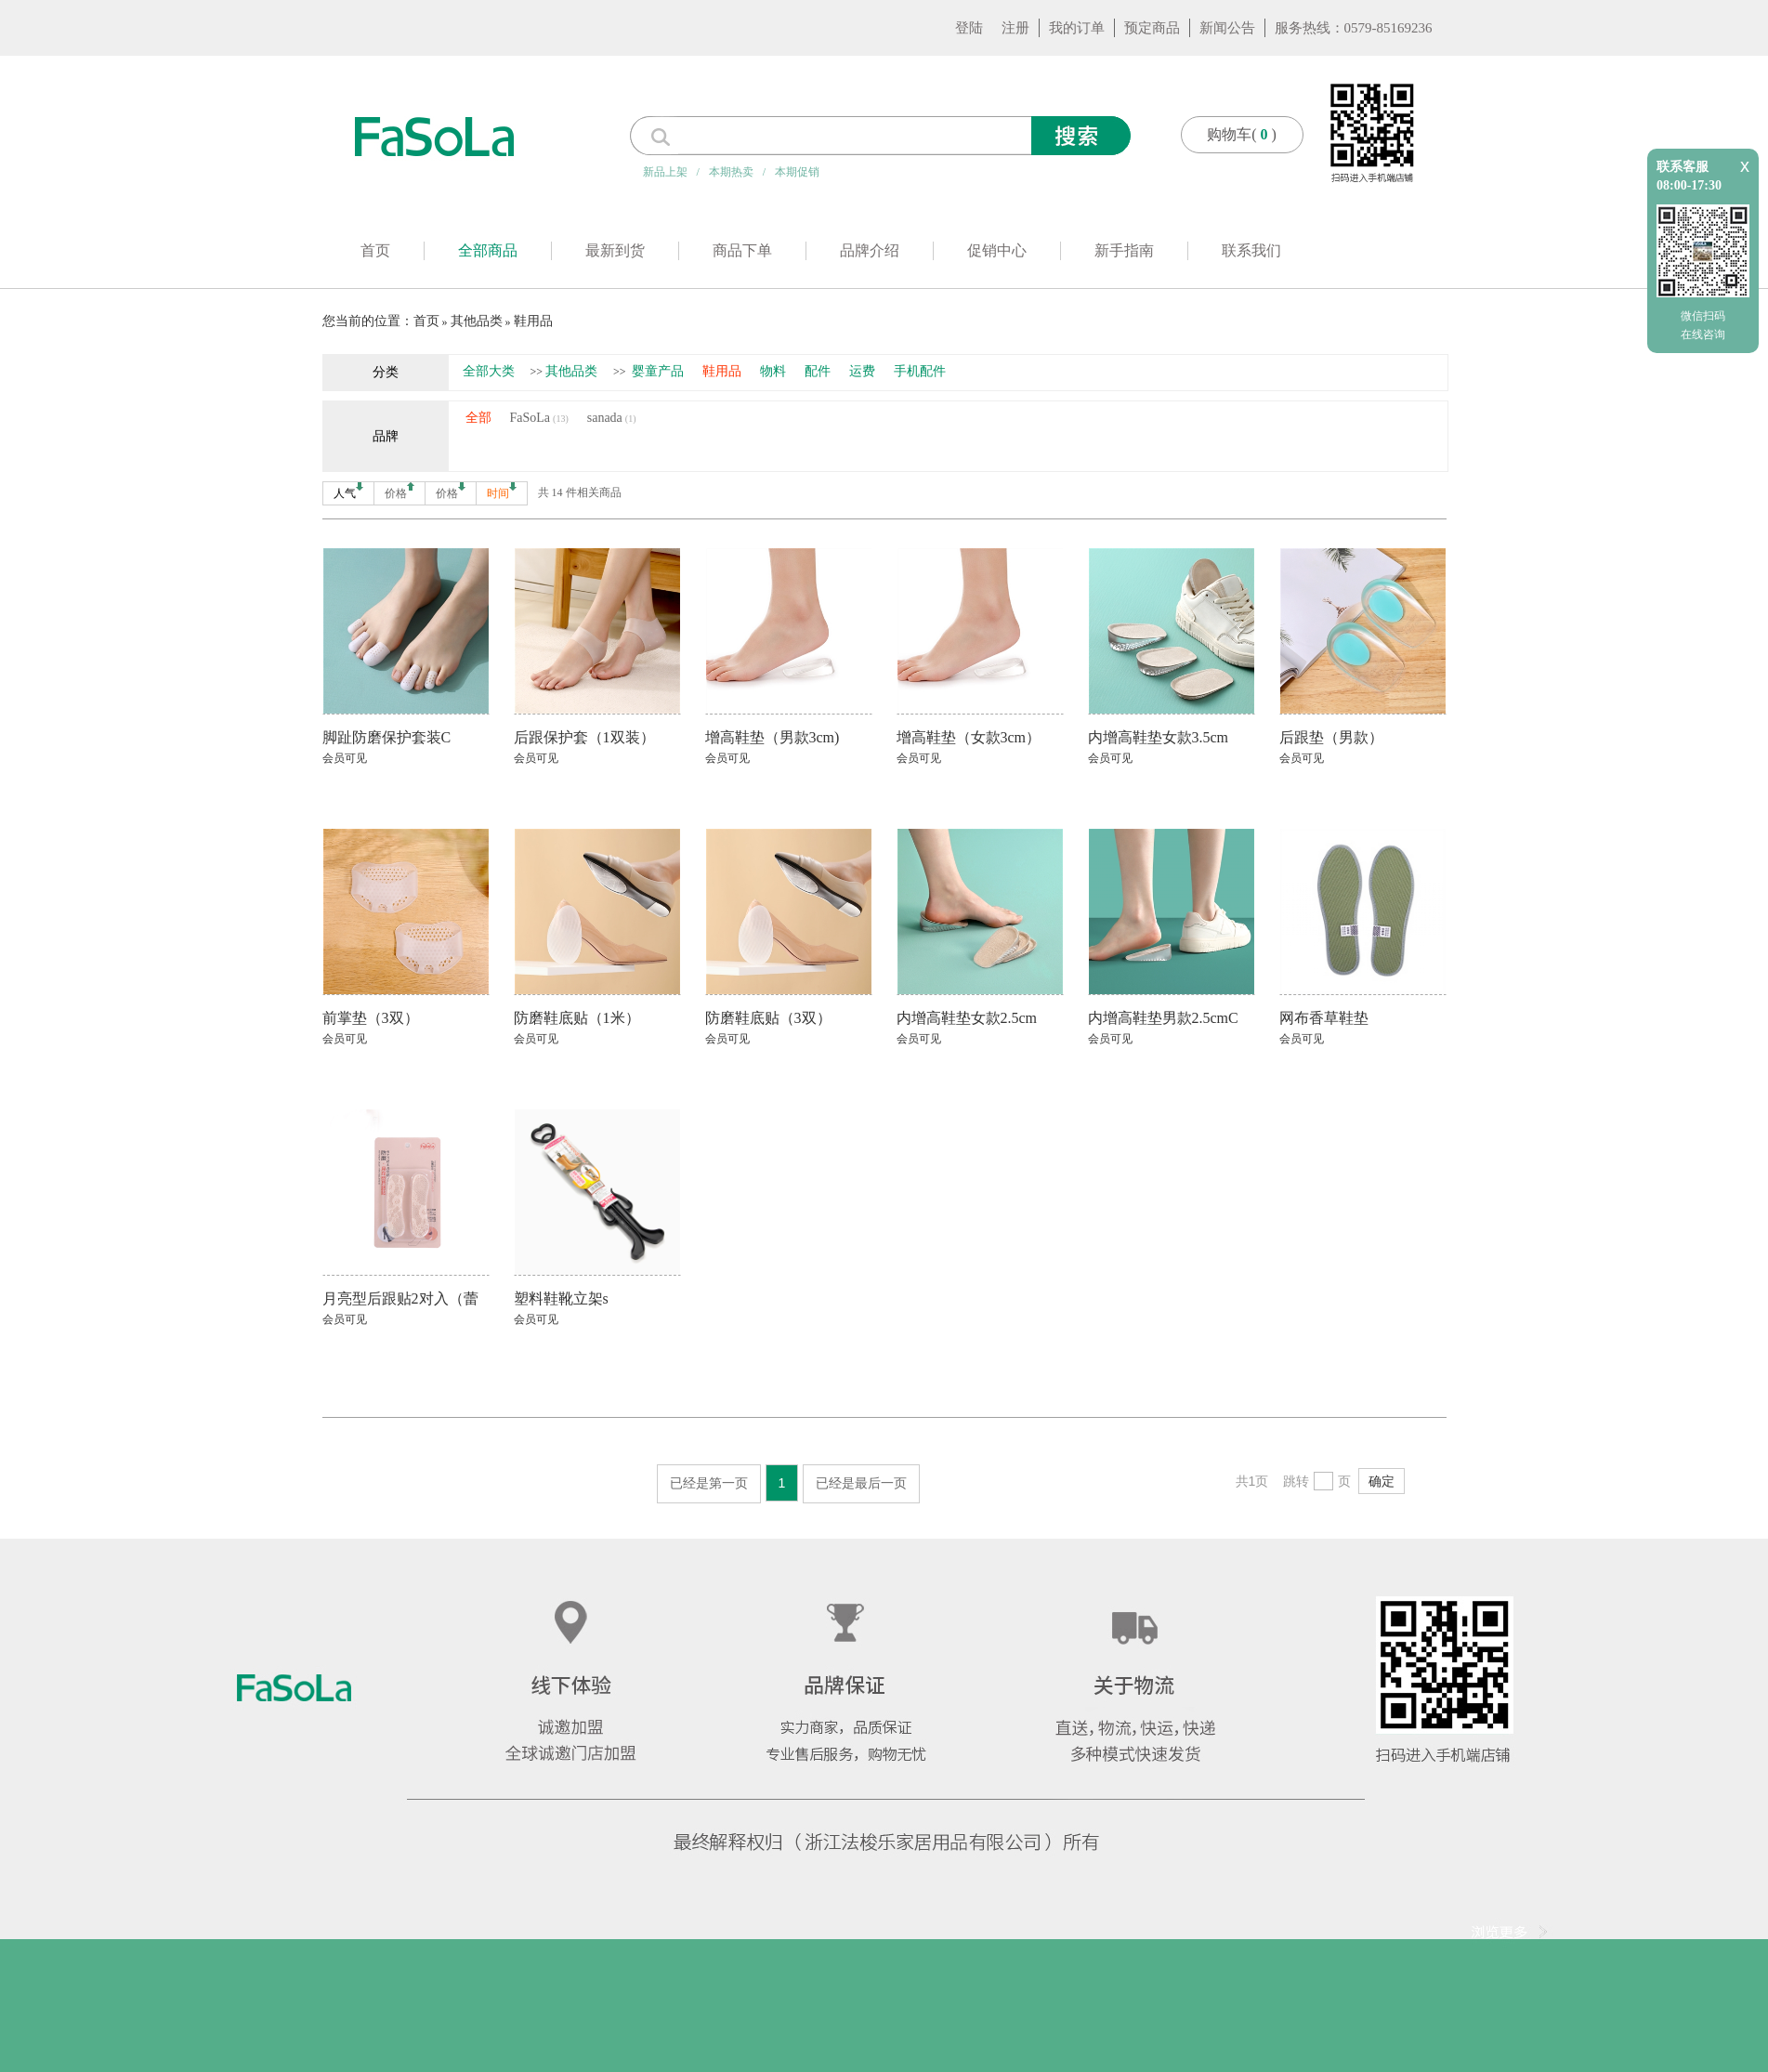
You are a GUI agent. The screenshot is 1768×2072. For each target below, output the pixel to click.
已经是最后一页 (861, 1482)
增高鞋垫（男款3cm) (772, 737)
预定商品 (1152, 27)
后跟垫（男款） (1331, 737)
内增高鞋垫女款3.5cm (1158, 737)
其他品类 (477, 321)
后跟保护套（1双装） (584, 737)
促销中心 (997, 250)
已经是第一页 (709, 1482)
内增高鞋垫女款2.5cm (967, 1018)
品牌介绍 (869, 250)
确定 (1382, 1481)
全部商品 (487, 250)
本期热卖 (731, 171)
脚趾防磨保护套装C (387, 737)
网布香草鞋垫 (1324, 1018)
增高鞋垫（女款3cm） (969, 737)
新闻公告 (1227, 27)
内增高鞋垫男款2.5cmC (1163, 1018)
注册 (1015, 27)
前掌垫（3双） (370, 1018)
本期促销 (797, 171)
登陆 (969, 27)
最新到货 (615, 250)
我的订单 (1077, 27)
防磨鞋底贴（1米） (577, 1018)
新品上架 (665, 171)
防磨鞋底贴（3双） (768, 1018)
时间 (502, 491)
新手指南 (1124, 250)
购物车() (1242, 134)
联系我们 (1251, 250)
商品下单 (742, 250)
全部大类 (489, 371)
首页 (375, 250)
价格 (399, 491)
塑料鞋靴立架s (561, 1298)
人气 (348, 491)
